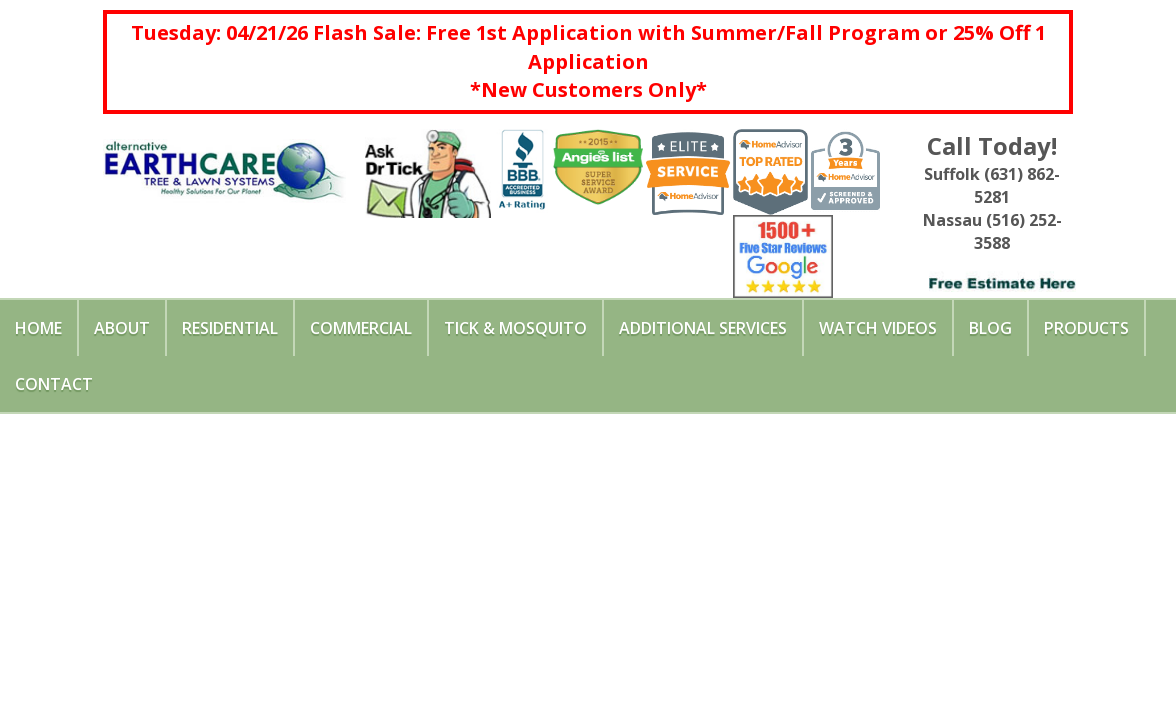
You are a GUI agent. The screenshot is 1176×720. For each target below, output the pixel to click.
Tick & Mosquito (515, 328)
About (122, 328)
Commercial (361, 328)
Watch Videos (878, 328)
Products (1086, 328)
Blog (990, 328)
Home (38, 328)
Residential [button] (230, 328)
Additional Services (703, 328)
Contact (54, 384)
